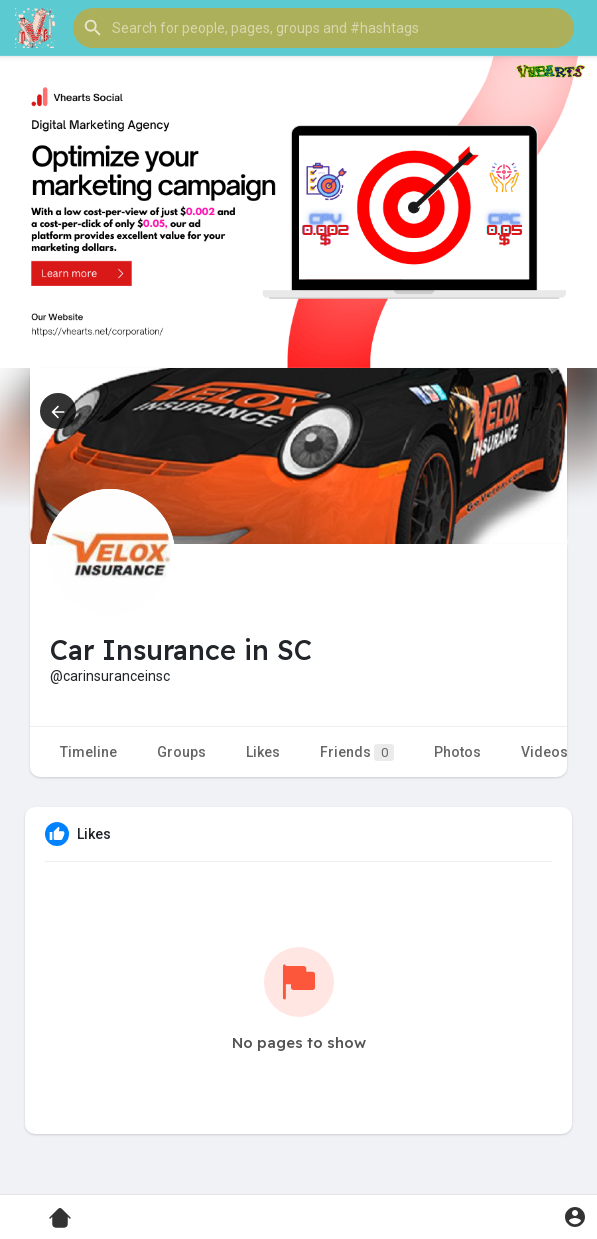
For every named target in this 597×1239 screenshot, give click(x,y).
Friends (357, 752)
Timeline (88, 752)
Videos (544, 752)
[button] (323, 28)
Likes (263, 752)
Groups (181, 752)
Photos (457, 752)
